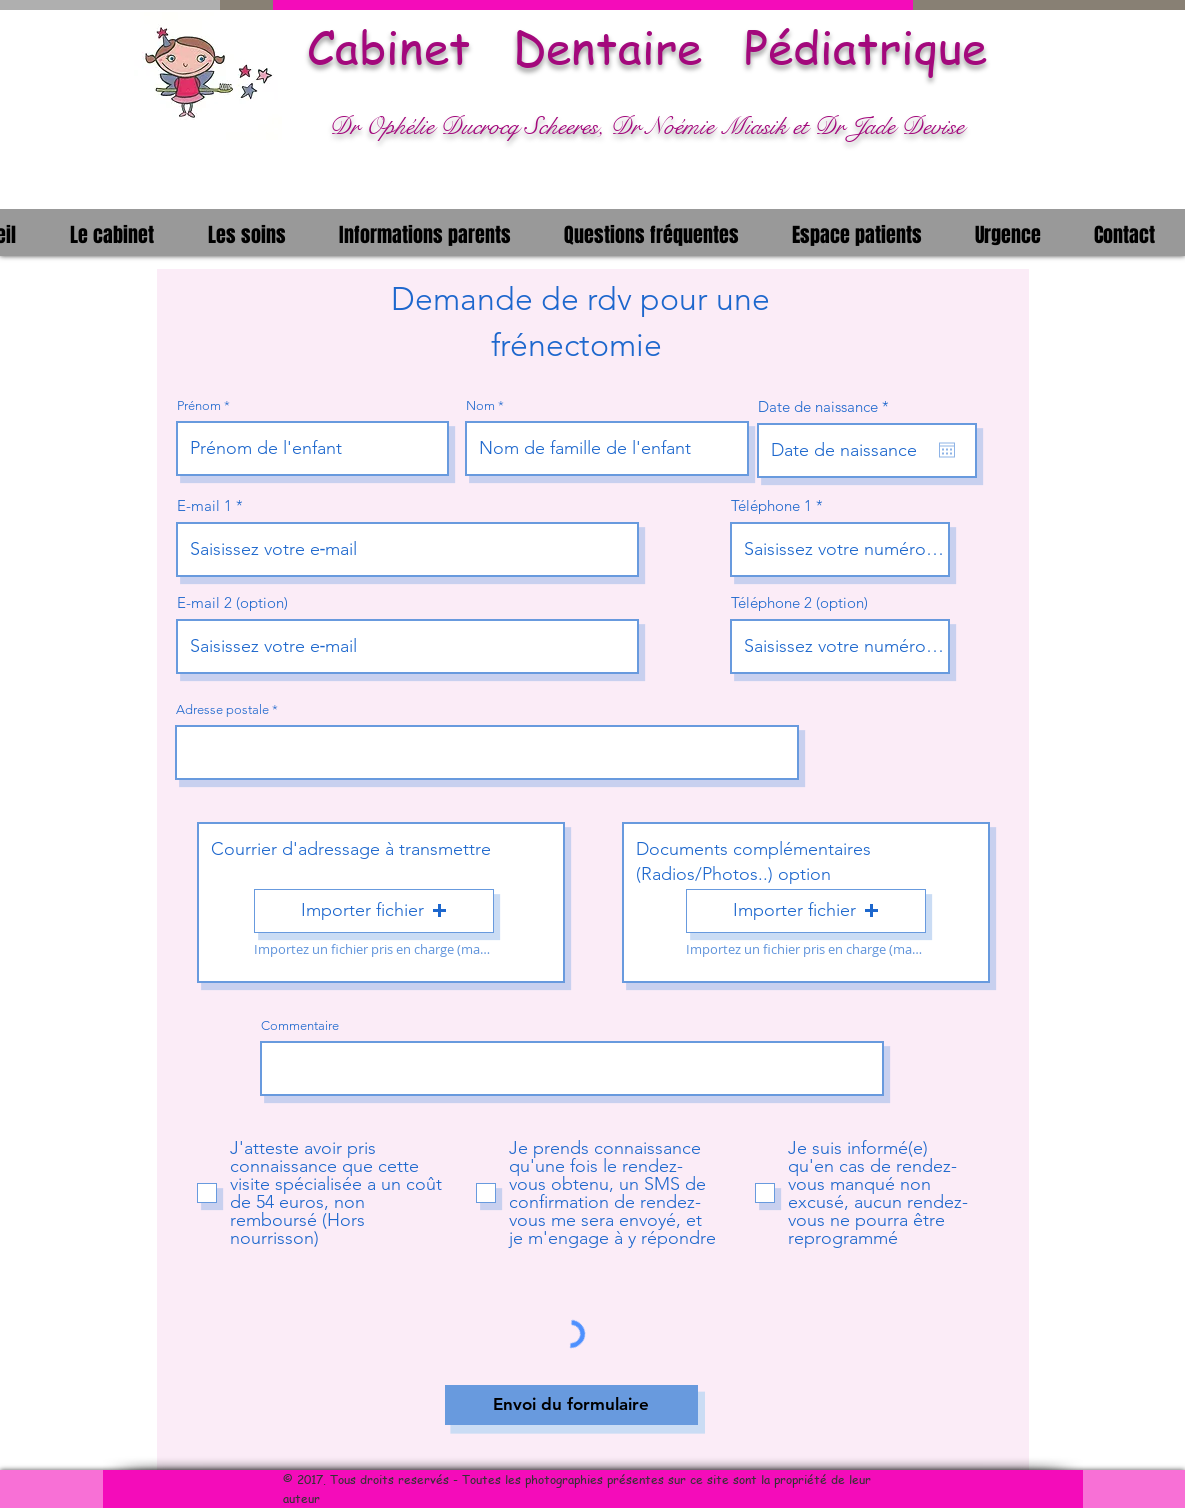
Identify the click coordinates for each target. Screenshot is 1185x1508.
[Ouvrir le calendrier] (947, 450)
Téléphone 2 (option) (799, 602)
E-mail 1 (204, 505)
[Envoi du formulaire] (571, 1405)
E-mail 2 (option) (232, 602)
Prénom (199, 405)
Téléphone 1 (771, 505)
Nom (480, 405)
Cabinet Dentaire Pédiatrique (647, 47)
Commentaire (300, 1025)
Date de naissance (827, 406)
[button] (112, 232)
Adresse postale (222, 709)
